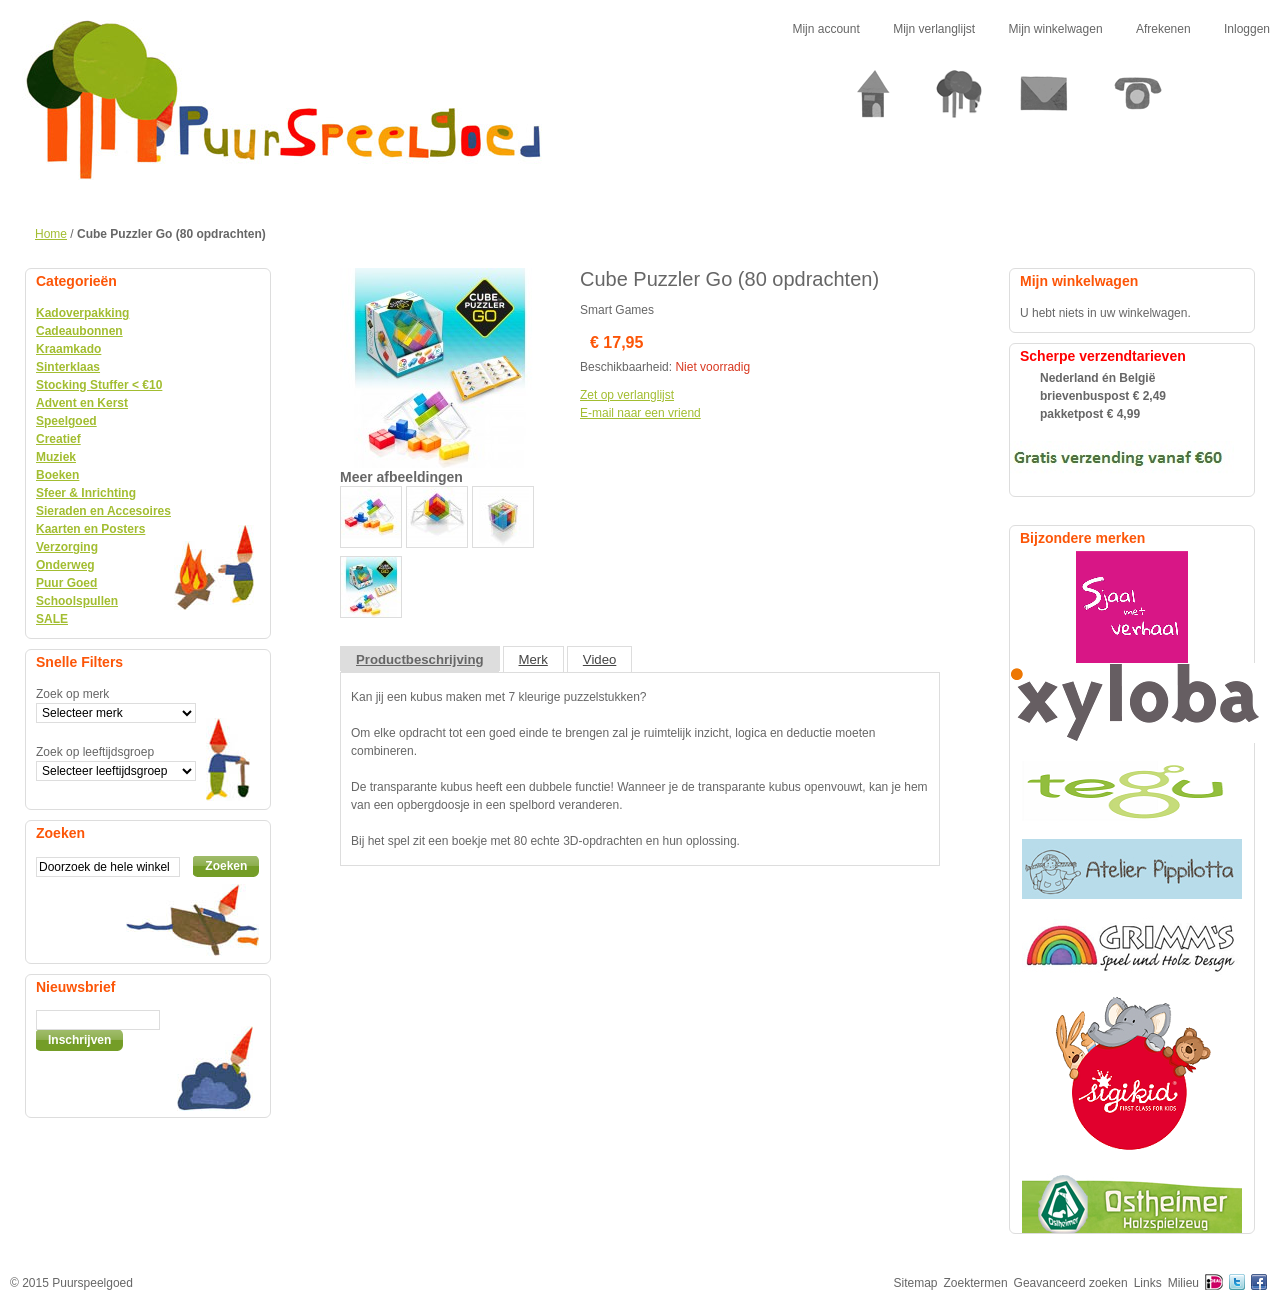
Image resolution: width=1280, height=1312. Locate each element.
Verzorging (67, 547)
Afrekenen (1163, 29)
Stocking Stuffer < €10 (99, 385)
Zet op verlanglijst (627, 395)
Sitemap (916, 1283)
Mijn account (825, 29)
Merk (533, 659)
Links (1148, 1283)
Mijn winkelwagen (1056, 29)
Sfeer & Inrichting (86, 493)
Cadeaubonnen (79, 331)
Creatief (58, 439)
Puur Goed (66, 583)
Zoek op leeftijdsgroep (95, 752)
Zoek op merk (72, 694)
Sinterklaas (68, 367)
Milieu (1183, 1283)
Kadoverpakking (82, 313)
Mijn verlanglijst (934, 29)
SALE (52, 619)
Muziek (56, 457)
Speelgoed (66, 421)
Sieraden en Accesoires (103, 511)
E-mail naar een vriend (640, 413)
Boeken (57, 475)
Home (51, 234)
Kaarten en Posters (90, 529)
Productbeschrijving (420, 659)
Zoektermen (976, 1283)
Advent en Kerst (82, 403)
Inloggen (1247, 29)
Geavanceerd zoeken (1071, 1283)
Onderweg (65, 565)
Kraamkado (68, 349)
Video (600, 659)
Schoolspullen (77, 601)
